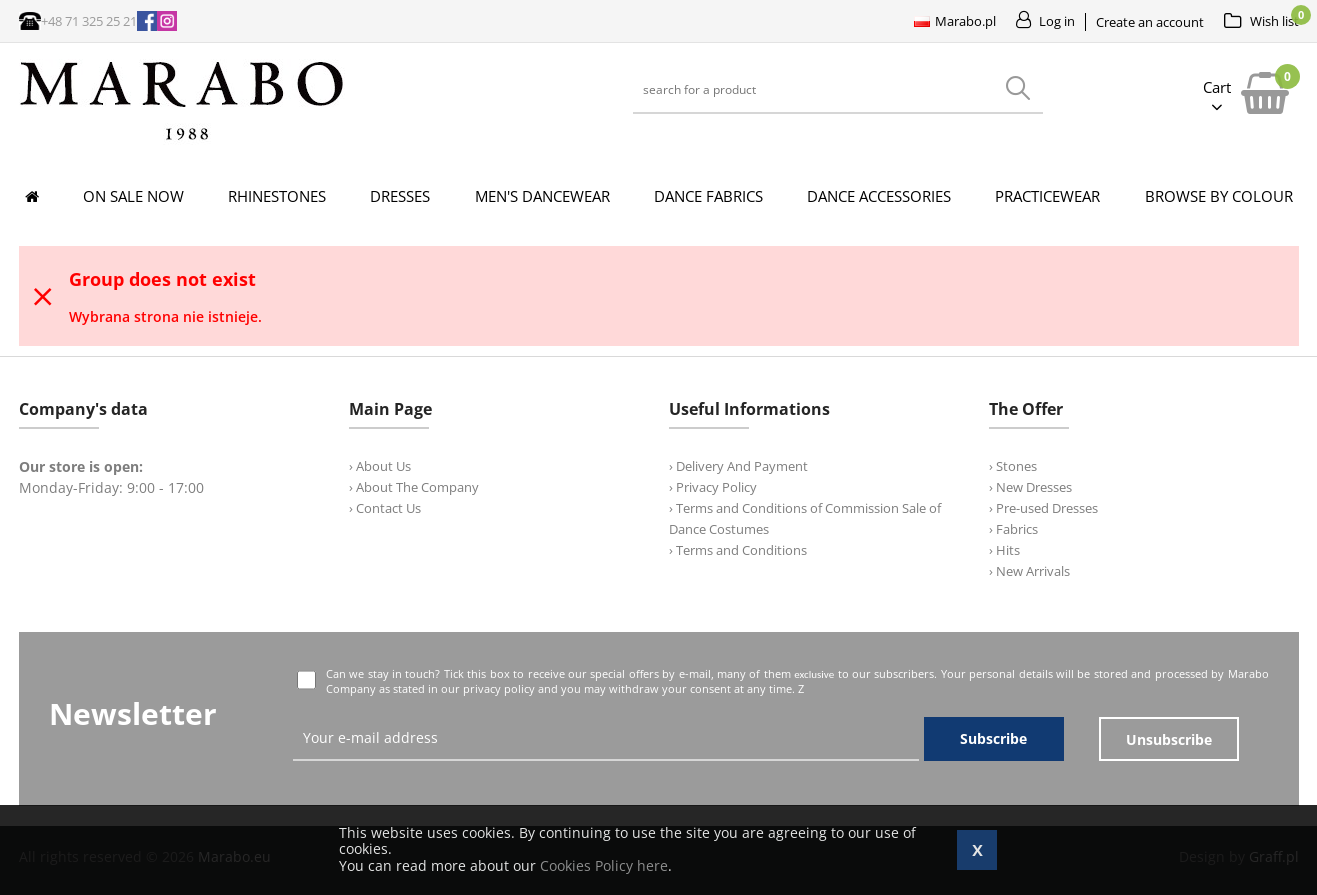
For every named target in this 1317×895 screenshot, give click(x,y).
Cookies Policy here (604, 865)
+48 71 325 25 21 (89, 21)
